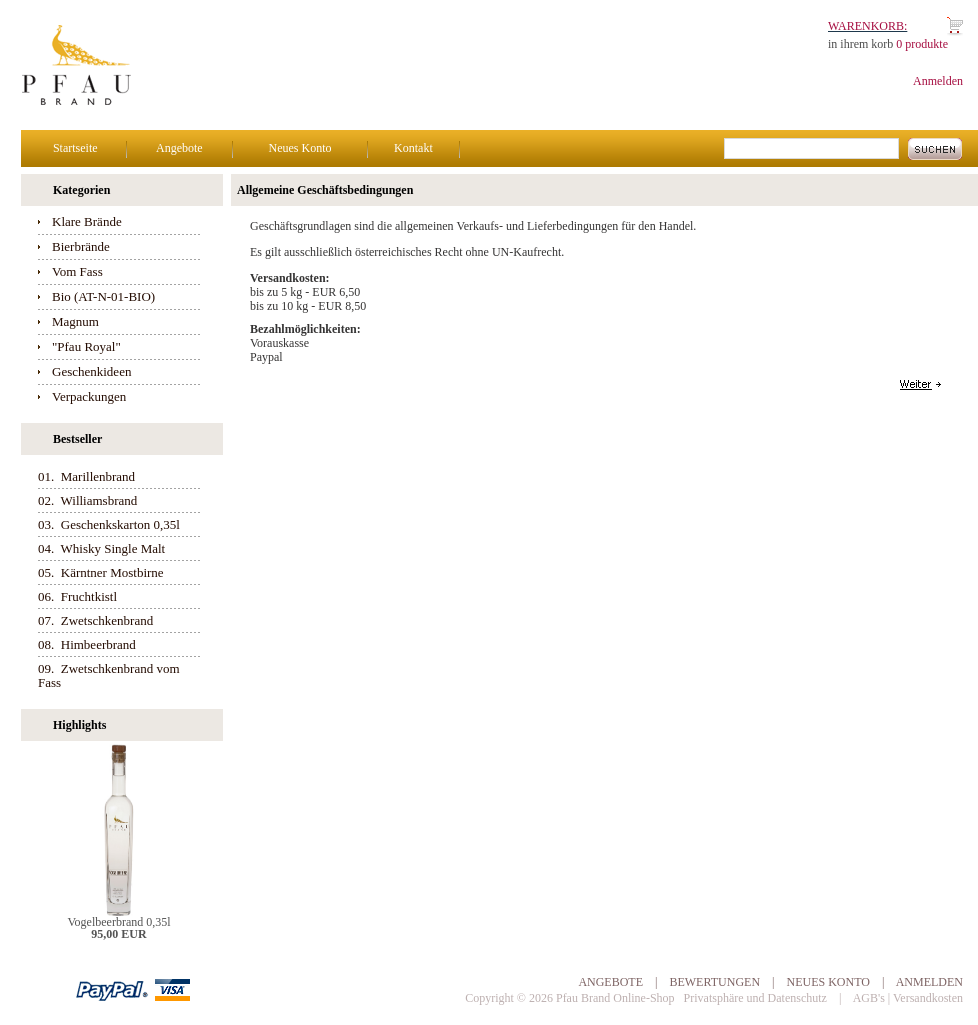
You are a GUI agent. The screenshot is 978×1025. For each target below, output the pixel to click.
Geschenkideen (91, 371)
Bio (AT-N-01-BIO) (103, 296)
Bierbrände (81, 246)
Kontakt (413, 148)
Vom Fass (77, 271)
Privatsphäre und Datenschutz (755, 998)
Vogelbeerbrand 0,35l (118, 922)
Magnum (75, 321)
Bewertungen (714, 982)
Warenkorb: (867, 26)
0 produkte (922, 44)
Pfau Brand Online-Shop (615, 998)
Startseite (75, 148)
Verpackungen (89, 396)
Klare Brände (87, 221)
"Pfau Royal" (86, 346)
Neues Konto (299, 148)
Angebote (179, 148)
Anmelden (938, 81)
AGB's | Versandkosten (908, 998)
